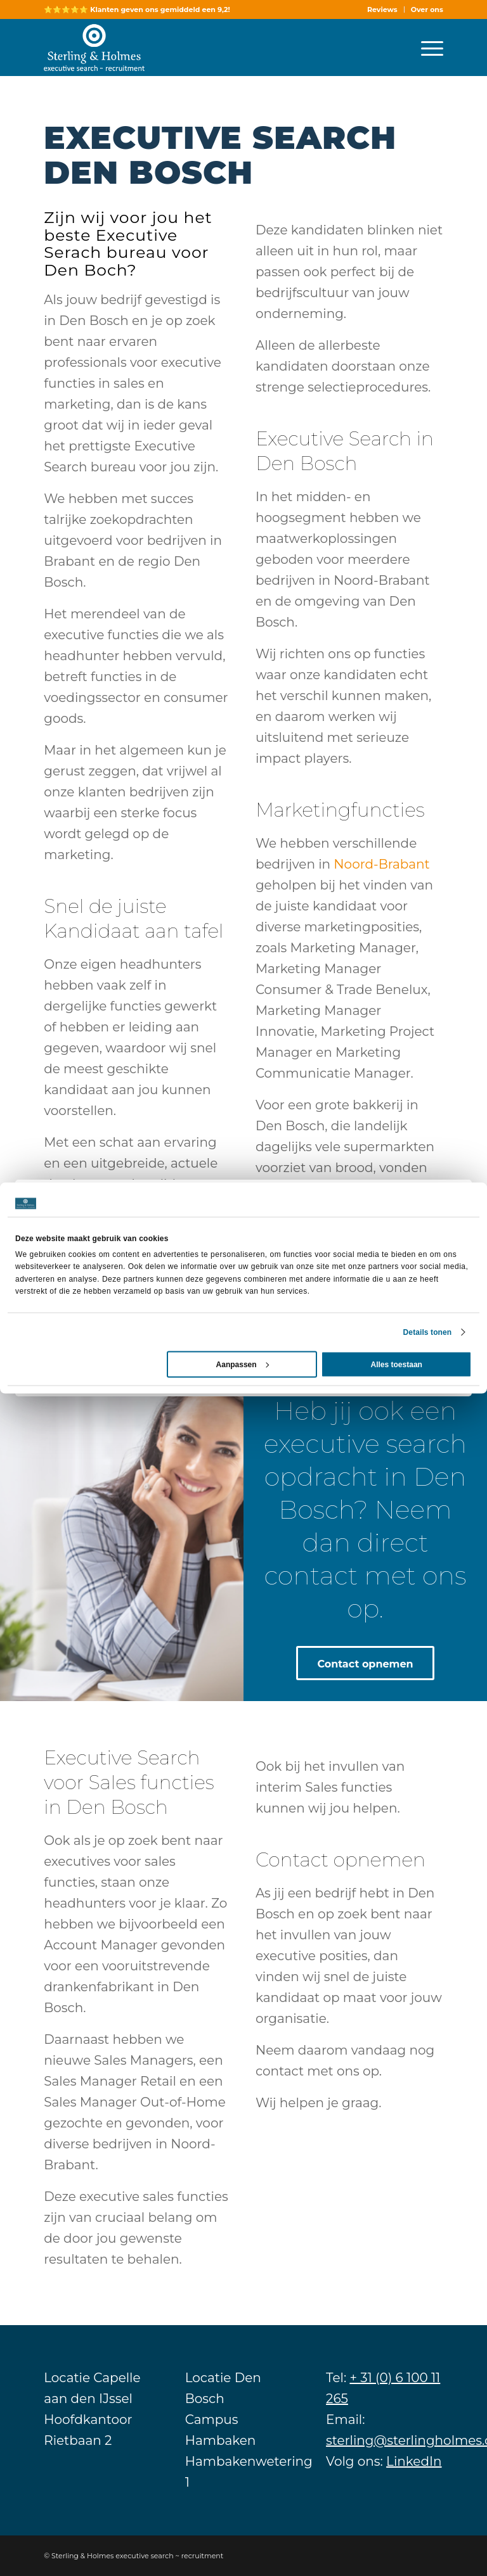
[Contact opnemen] (365, 1663)
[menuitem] (383, 9)
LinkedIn (413, 2461)
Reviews (382, 9)
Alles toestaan (396, 1364)
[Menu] (425, 47)
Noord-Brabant (381, 864)
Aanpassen (242, 1364)
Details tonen (427, 1331)
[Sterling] (94, 47)
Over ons (427, 9)
